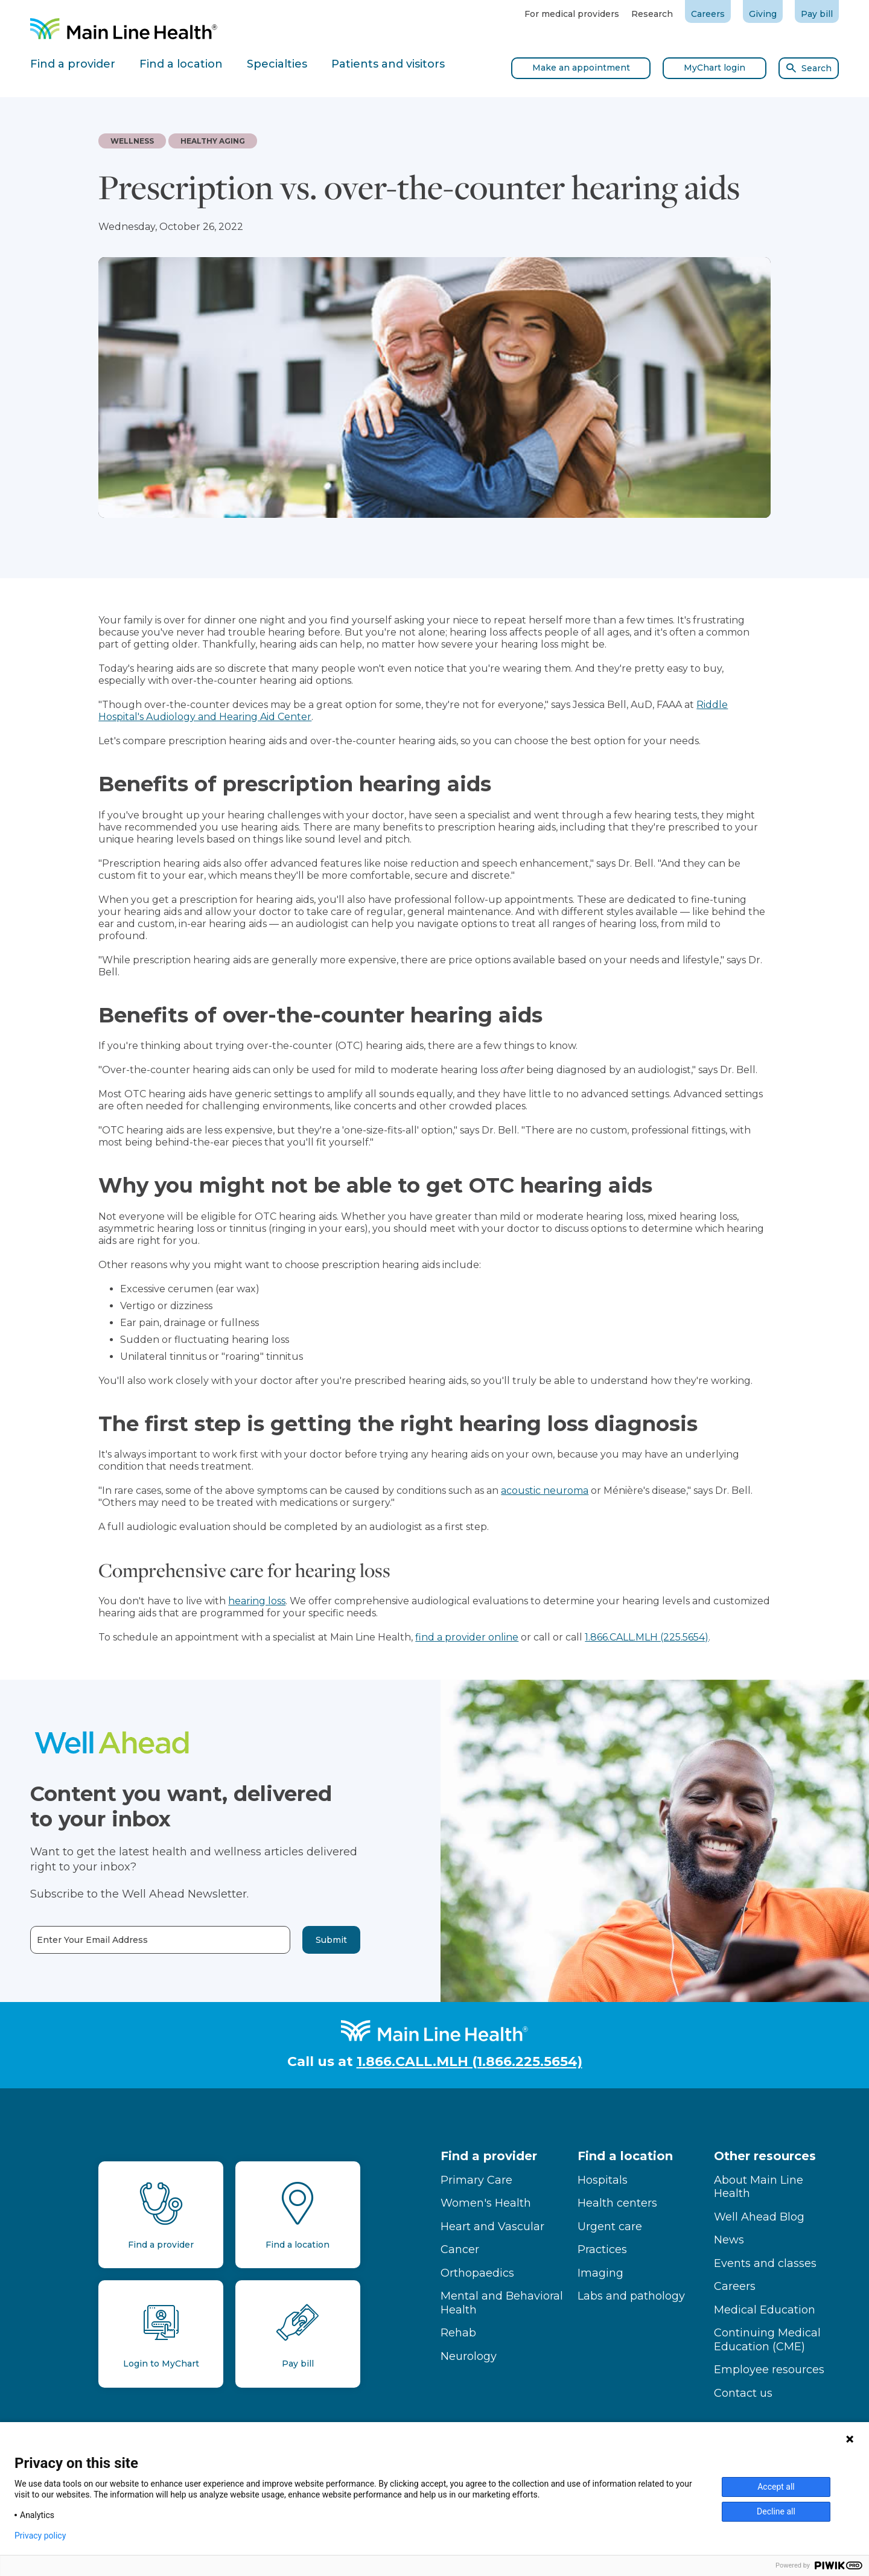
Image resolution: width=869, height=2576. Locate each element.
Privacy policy (40, 2535)
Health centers (617, 2203)
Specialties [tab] (277, 64)
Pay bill (817, 13)
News (729, 2239)
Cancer (460, 2249)
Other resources (765, 2156)
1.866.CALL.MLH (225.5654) (646, 1637)
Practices (602, 2249)
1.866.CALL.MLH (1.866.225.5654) (469, 2061)
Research (652, 13)
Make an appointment (581, 67)
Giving (763, 13)
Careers (708, 13)
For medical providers (571, 13)
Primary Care (476, 2180)
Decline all (776, 2511)
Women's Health (486, 2203)
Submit (298, 1939)
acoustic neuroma (544, 1490)
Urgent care (610, 2226)
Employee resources (769, 2369)
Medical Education (764, 2309)
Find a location (625, 2156)
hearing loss (256, 1601)
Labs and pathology (631, 2296)
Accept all (776, 2487)
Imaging (600, 2273)
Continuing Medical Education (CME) (767, 2339)
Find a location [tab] (181, 64)
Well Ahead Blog (759, 2217)
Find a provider (489, 2156)
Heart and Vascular (492, 2226)
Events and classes (765, 2263)
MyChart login (714, 67)
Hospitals (603, 2180)
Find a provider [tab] (72, 64)
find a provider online (466, 1637)
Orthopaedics (477, 2273)
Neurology (469, 2356)
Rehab (458, 2332)
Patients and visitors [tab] (388, 64)
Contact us (743, 2393)
